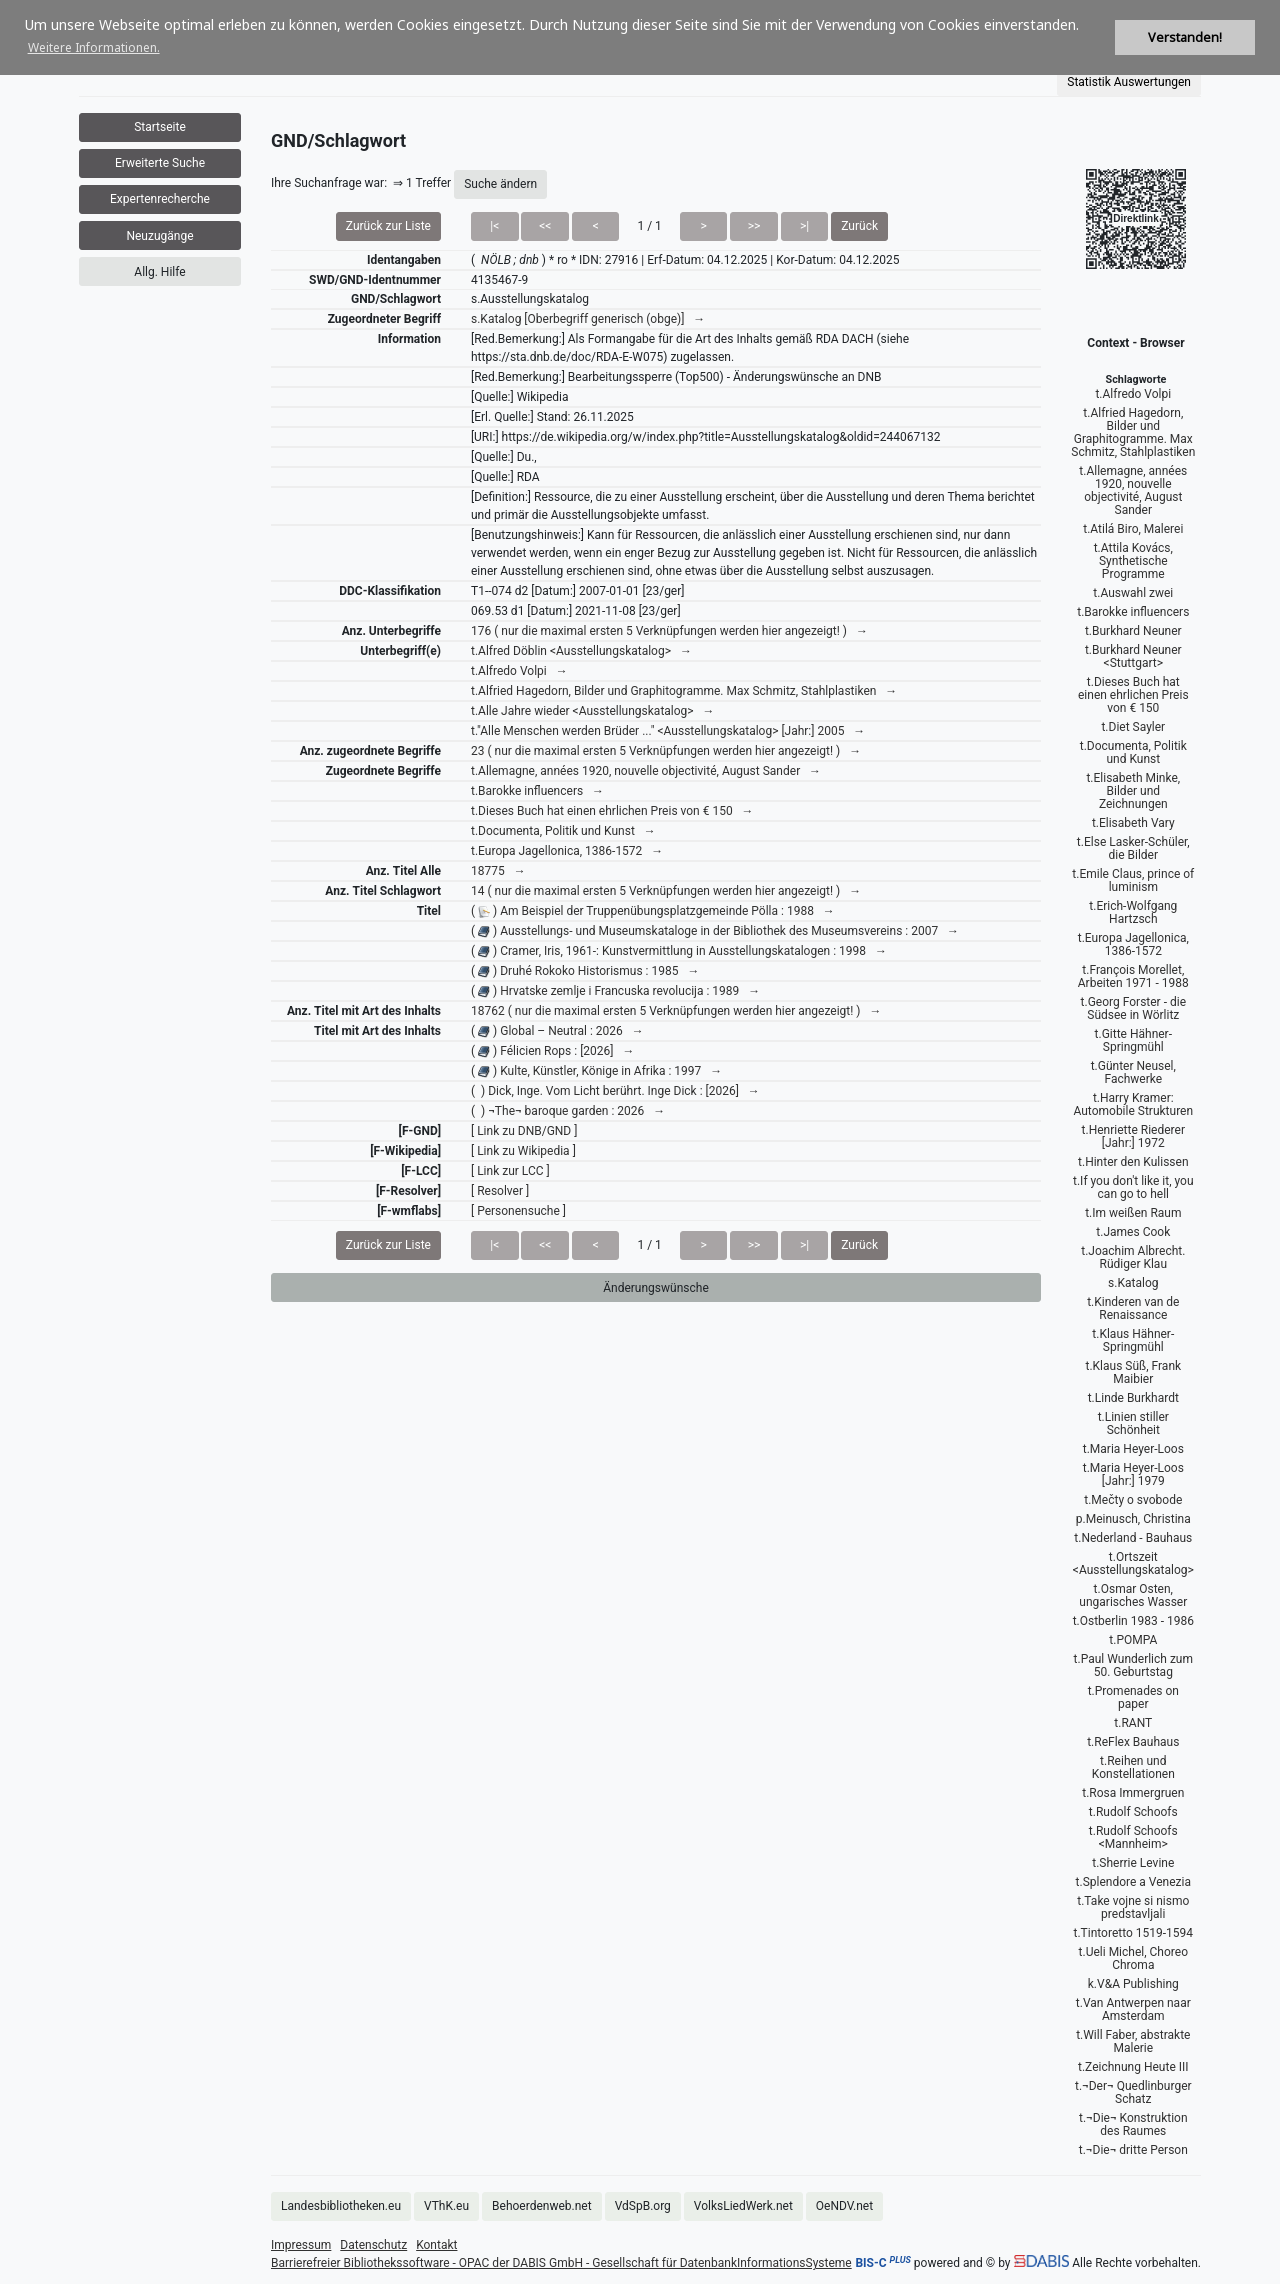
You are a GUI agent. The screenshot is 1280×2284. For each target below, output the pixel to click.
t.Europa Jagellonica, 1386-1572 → (567, 851)
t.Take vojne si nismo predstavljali (1133, 1907)
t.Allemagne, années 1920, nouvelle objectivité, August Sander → (646, 771)
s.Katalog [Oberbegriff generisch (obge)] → (588, 319)
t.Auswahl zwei (1133, 593)
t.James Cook (1133, 1232)
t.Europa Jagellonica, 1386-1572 (1133, 944)
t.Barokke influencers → (537, 791)
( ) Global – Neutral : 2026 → (557, 1031)
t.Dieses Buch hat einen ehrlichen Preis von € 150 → (612, 811)
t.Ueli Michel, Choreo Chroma (1133, 1958)
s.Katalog (1133, 1283)
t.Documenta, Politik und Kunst (1133, 752)
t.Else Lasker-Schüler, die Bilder (1133, 848)
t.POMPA (1133, 1640)
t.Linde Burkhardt (1133, 1398)
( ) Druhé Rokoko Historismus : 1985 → (585, 971)
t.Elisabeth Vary (1133, 823)
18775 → (498, 871)
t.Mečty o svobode (1133, 1500)
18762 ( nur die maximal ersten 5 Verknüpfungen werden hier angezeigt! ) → (676, 1011)
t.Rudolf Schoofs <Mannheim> (1133, 1837)
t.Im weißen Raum (1133, 1213)
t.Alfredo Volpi (1133, 394)
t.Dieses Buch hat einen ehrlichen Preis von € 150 (1133, 695)
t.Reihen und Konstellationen (1133, 1767)
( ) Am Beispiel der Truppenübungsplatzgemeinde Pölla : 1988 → (653, 911)
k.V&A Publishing (1133, 1984)
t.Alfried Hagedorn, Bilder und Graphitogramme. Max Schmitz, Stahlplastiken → (684, 691)
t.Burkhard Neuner (1133, 631)
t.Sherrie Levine (1133, 1863)
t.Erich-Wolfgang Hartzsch (1133, 912)
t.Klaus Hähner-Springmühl (1133, 1340)
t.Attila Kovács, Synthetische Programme (1133, 561)
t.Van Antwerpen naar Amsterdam (1133, 2009)
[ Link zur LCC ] (510, 1171)
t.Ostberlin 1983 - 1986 (1133, 1621)
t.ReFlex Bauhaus (1133, 1742)
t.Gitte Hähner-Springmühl (1133, 1040)
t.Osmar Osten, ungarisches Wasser (1133, 1595)
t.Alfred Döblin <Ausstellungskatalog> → (581, 651)
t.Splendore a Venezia (1133, 1882)
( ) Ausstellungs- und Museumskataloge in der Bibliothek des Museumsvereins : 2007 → (715, 931)
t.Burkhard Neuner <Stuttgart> (1133, 656)
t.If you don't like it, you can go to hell (1133, 1187)
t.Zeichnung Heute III (1133, 2067)
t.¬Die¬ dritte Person (1133, 2150)
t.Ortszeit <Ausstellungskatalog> (1133, 1563)
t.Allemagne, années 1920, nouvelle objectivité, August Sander (1133, 490)
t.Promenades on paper (1133, 1697)
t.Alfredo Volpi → (519, 671)
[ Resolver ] (500, 1191)
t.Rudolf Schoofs (1133, 1812)
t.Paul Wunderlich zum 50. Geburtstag (1133, 1665)
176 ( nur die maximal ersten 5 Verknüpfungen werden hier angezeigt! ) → (669, 631)
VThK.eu (446, 2206)
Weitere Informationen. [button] (94, 47)
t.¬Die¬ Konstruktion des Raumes (1133, 2124)
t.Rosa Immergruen (1133, 1793)
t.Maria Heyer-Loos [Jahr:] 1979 (1133, 1474)
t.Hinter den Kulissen (1133, 1162)
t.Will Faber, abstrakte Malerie (1133, 2041)
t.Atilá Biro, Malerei (1133, 529)
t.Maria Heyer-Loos (1133, 1449)
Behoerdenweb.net (542, 2206)
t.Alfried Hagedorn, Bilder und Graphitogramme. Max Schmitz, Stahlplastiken (1133, 432)
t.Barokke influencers (1133, 612)
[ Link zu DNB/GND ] (524, 1131)
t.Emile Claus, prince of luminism (1133, 880)
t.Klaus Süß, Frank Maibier (1133, 1372)
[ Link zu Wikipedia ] (523, 1151)
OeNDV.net (844, 2206)
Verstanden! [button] (1185, 37)
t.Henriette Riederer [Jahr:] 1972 (1133, 1136)
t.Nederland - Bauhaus (1133, 1538)
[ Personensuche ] (518, 1211)
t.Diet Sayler (1133, 727)
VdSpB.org (643, 2206)
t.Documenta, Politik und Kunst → (563, 831)
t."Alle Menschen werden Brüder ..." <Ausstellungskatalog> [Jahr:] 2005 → (668, 731)
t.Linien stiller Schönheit (1133, 1423)
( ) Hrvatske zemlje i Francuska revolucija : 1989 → (615, 991)
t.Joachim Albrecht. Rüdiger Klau (1133, 1257)
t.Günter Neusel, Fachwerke (1133, 1072)
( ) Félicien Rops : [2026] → (552, 1051)
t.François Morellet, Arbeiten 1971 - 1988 (1133, 976)
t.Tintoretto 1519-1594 (1134, 1933)
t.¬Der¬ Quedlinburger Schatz (1133, 2092)
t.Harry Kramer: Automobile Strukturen (1133, 1104)
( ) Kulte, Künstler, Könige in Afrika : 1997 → (596, 1071)
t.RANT (1133, 1723)
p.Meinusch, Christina (1133, 1519)
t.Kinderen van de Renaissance (1133, 1308)
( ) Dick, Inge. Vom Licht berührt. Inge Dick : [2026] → (615, 1091)
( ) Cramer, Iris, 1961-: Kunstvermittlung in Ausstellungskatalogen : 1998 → (679, 951)
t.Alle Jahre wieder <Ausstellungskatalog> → (593, 711)
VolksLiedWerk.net (743, 2206)
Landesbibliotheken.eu (341, 2206)
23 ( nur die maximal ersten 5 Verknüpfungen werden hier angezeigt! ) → (666, 751)
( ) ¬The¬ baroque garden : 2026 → (568, 1111)
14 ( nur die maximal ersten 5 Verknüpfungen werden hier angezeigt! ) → (666, 891)
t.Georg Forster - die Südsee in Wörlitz (1133, 1008)
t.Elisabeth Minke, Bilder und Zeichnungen (1133, 791)
